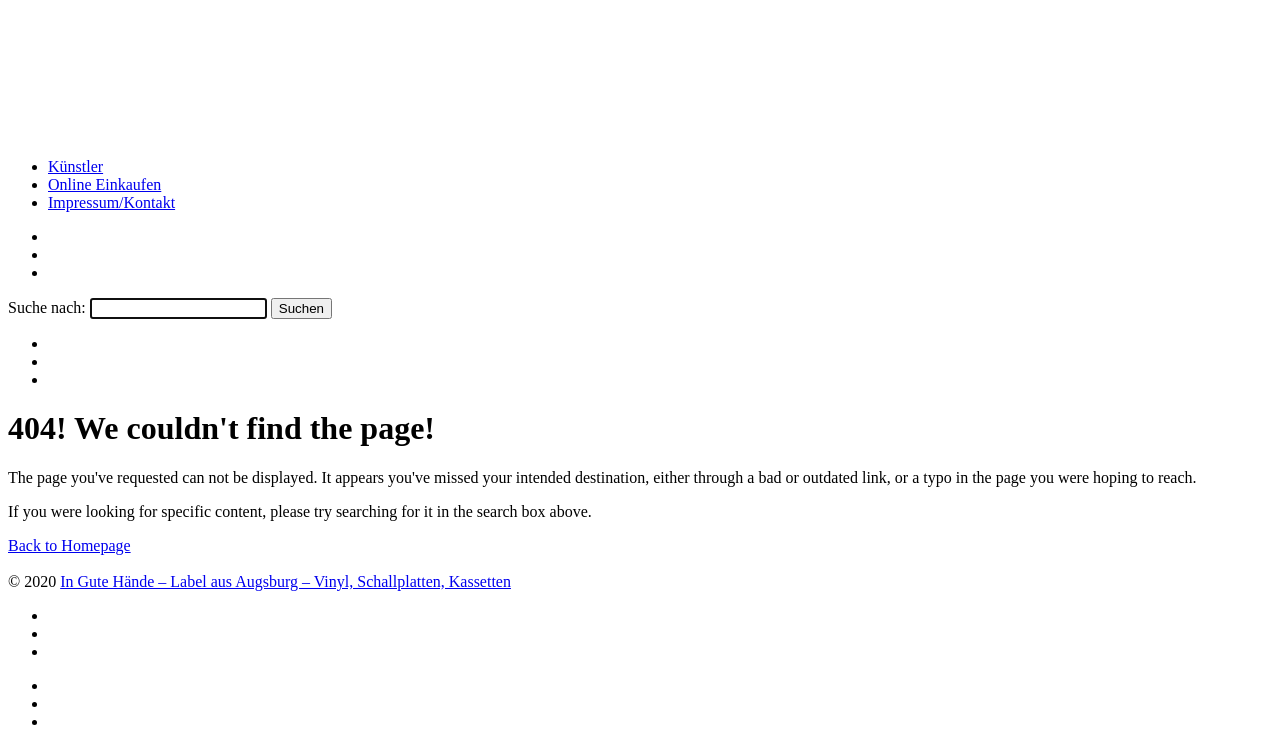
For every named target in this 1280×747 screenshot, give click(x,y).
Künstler (75, 166)
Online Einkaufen (104, 184)
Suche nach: (47, 307)
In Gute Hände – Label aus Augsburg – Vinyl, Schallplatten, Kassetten (285, 581)
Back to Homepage (69, 545)
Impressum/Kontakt (111, 202)
